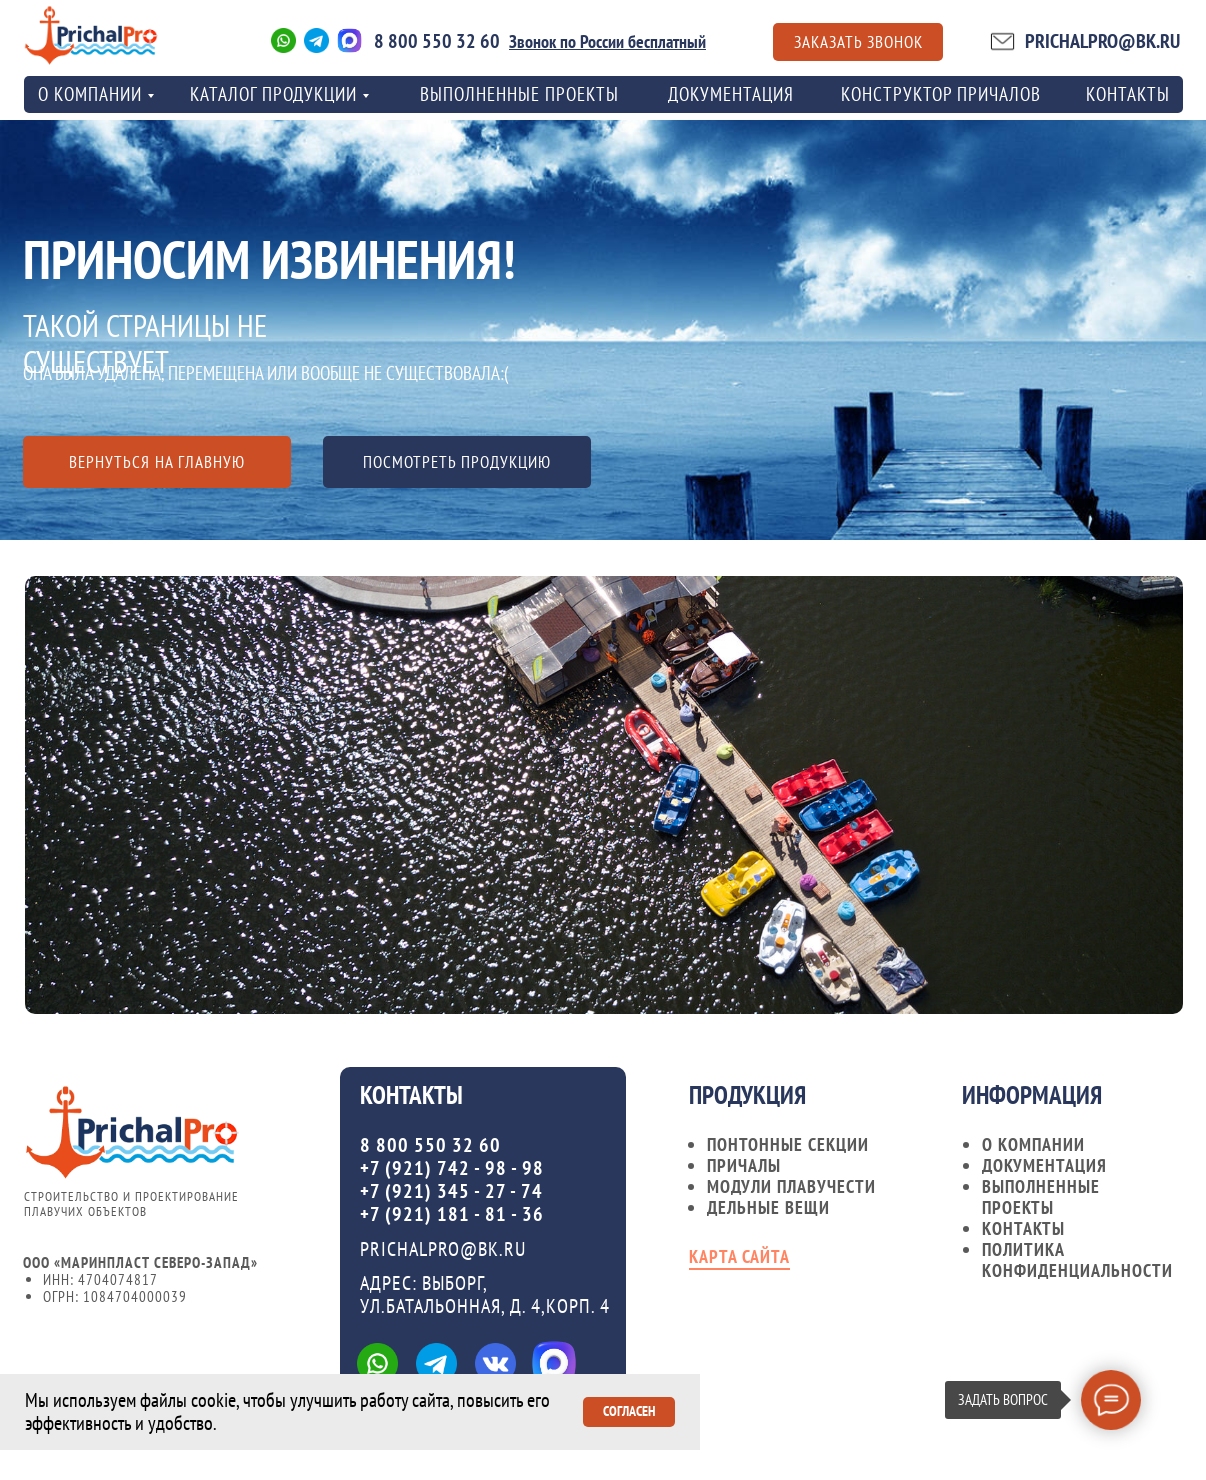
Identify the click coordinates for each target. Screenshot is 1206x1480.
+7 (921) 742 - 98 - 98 (452, 1168)
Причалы (744, 1165)
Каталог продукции (273, 94)
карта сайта (739, 1256)
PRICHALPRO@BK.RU (1102, 41)
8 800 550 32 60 (437, 41)
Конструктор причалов (941, 94)
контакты (1128, 94)
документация (1044, 1165)
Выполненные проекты (519, 94)
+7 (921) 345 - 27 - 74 (451, 1191)
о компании (90, 94)
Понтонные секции (788, 1144)
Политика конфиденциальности (1077, 1260)
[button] (858, 42)
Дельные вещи (768, 1207)
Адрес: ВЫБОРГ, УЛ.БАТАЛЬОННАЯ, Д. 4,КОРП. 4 (485, 1294)
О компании (1033, 1144)
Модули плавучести (791, 1186)
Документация (731, 94)
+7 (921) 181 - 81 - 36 (452, 1214)
